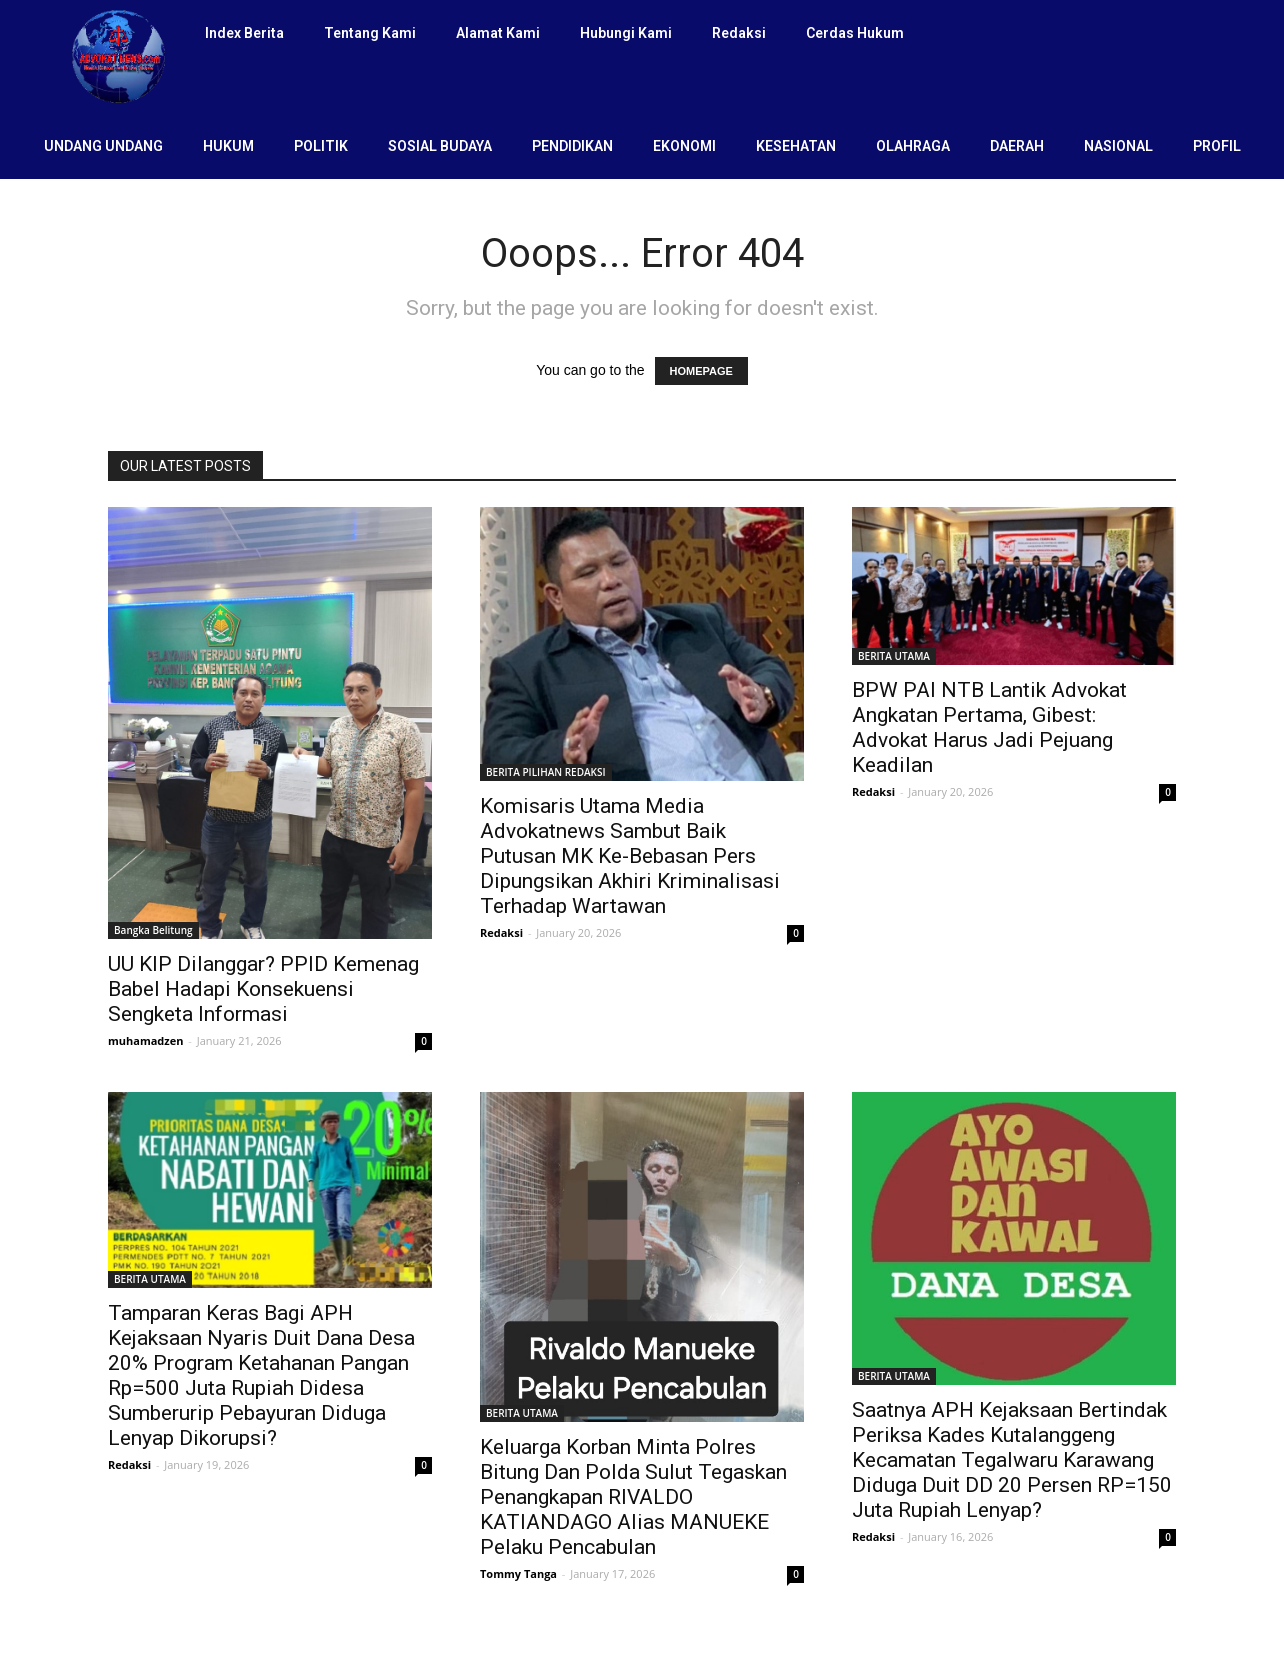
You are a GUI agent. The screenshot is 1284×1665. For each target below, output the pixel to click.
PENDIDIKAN (572, 146)
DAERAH (1017, 146)
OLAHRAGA (913, 146)
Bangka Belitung (153, 930)
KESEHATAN (796, 146)
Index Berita (244, 33)
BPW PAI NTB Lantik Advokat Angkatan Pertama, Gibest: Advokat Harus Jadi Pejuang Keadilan (989, 727)
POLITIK (321, 146)
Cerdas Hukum (855, 33)
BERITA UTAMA (894, 656)
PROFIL (1217, 146)
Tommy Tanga (518, 1573)
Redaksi (739, 33)
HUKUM (228, 146)
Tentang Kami (370, 33)
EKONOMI (684, 146)
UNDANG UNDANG (103, 146)
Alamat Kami (498, 33)
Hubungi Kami (626, 33)
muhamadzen (145, 1040)
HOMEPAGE (701, 371)
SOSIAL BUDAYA (440, 146)
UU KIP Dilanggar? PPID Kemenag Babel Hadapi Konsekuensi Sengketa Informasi (263, 989)
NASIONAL (1118, 146)
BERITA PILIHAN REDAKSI (546, 772)
